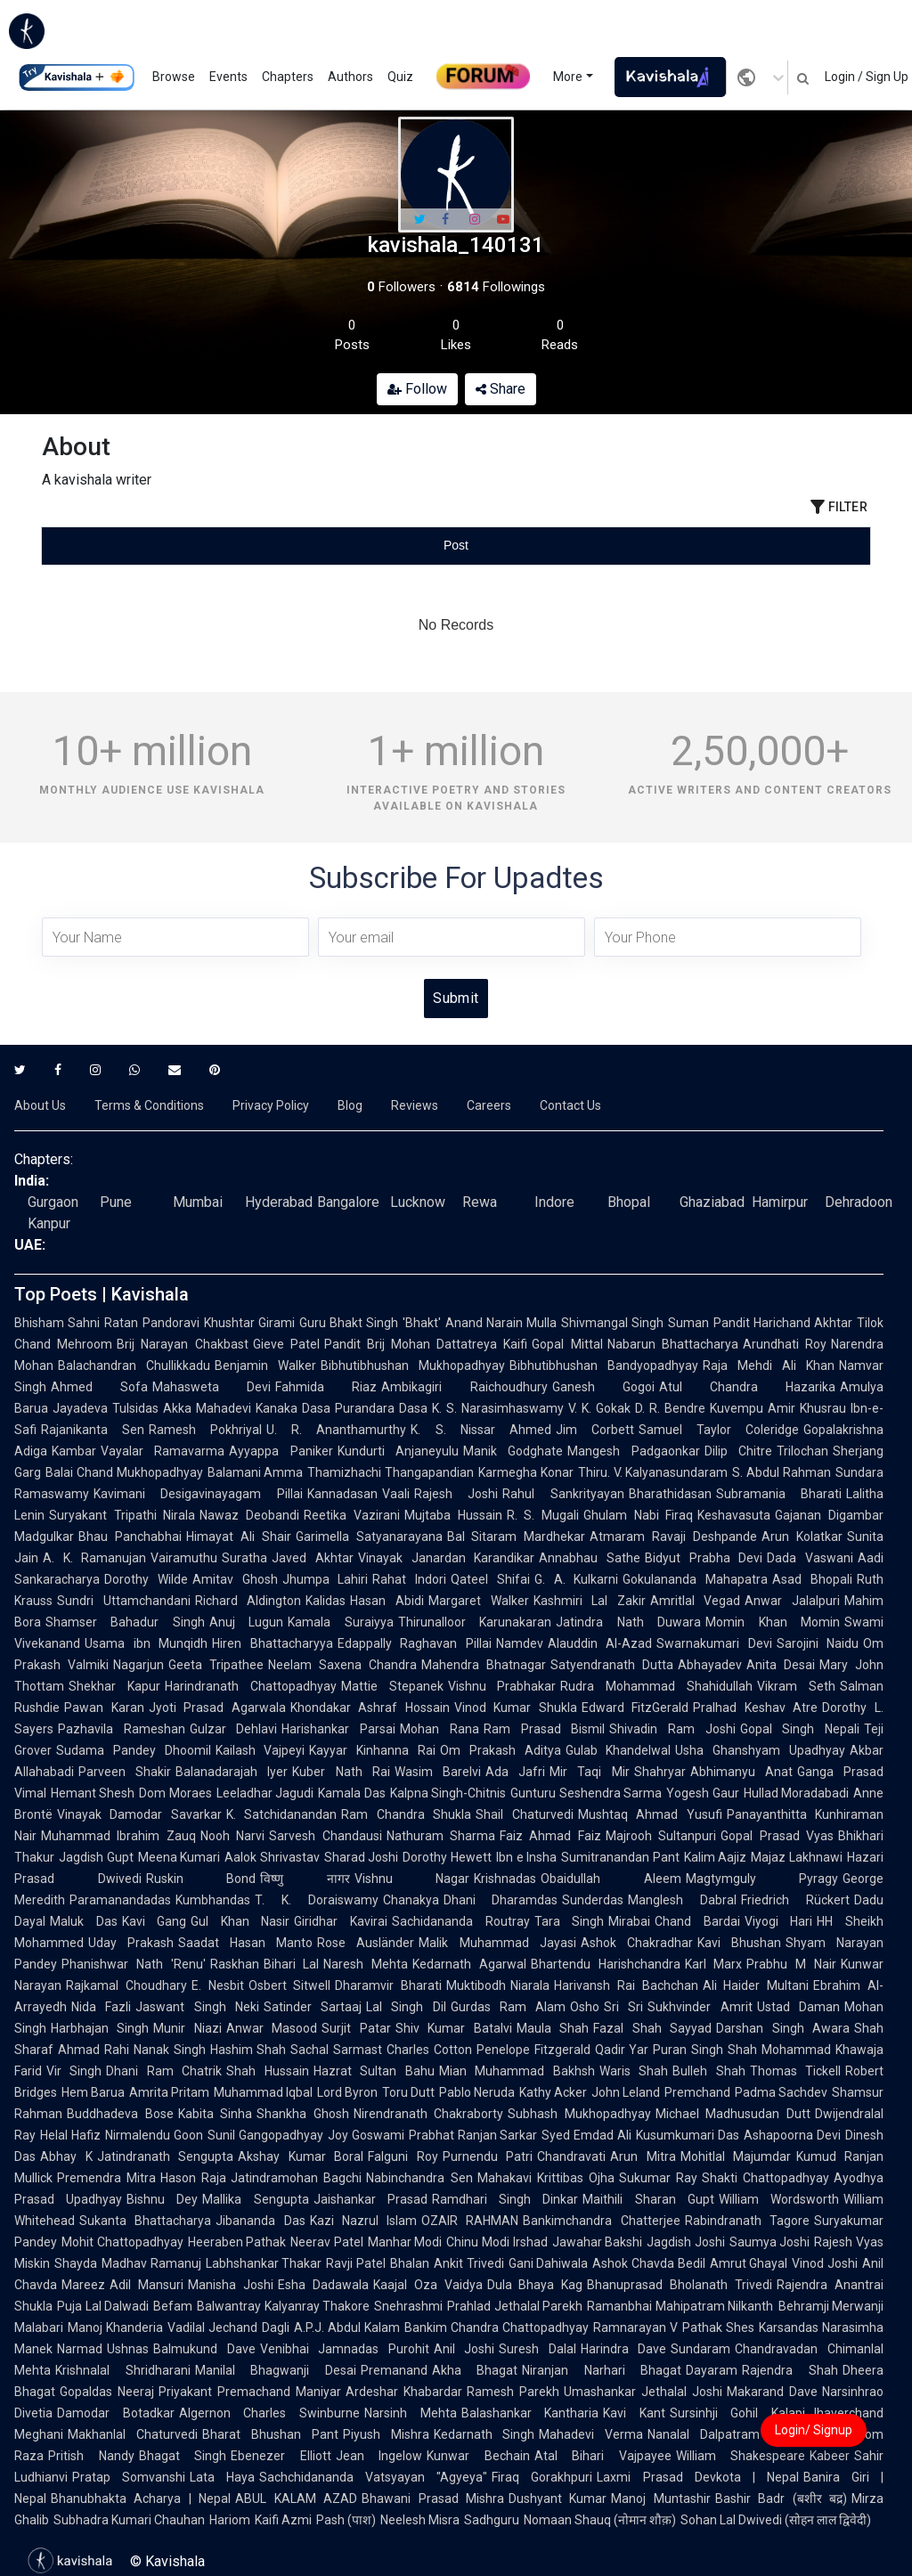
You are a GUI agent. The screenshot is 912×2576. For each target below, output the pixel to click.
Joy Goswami (366, 2135)
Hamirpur (780, 1202)
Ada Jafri (515, 1772)
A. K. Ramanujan (94, 1558)
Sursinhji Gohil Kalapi (737, 2413)
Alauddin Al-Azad (600, 1643)
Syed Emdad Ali (586, 2135)
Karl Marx (714, 1964)
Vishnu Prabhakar (502, 1686)
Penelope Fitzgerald (533, 2049)
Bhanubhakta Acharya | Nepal (141, 2498)
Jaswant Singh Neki (197, 2007)
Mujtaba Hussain (453, 1515)
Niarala (530, 1985)
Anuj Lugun (246, 1622)
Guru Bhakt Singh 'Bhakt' (370, 1323)
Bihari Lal (292, 1964)
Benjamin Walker (265, 1365)
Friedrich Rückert (795, 1900)
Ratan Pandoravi (151, 1323)
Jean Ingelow (379, 2456)
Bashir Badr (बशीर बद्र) (781, 2498)
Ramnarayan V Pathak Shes (673, 2327)
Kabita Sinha (215, 2114)
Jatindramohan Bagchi (296, 2178)
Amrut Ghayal (749, 2263)
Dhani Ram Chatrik (164, 2071)
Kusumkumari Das (687, 2135)
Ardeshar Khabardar (404, 2391)
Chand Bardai (697, 1921)
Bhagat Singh (183, 2456)
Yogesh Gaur (702, 1793)
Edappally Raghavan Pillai (415, 1643)
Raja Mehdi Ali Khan (769, 1365)
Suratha (244, 1558)
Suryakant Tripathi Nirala (122, 1515)
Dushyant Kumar (558, 2498)
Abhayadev (710, 1665)
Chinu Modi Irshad (496, 2242)
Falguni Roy (403, 2156)
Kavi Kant (634, 2413)
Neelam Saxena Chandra (342, 1665)
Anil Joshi (464, 2349)
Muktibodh (476, 1985)
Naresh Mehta (365, 1964)
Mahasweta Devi (211, 1387)
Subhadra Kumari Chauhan (129, 2520)
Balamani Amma (256, 1472)
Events (228, 76)
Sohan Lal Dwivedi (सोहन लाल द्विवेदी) (775, 2520)
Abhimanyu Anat (741, 1772)
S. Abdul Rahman (781, 1472)
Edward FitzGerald (635, 1707)
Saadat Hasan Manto (245, 1943)
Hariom (229, 2520)
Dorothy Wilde (146, 1579)
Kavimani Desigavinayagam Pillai (198, 1494)
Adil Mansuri (146, 2285)
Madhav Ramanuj (151, 2263)
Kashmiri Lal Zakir (589, 1601)
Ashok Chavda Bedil (648, 2263)
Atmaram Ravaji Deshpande (673, 1536)
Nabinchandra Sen (419, 2178)
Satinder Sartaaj (313, 2007)
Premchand (697, 2092)
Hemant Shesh (92, 1793)
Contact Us (570, 1105)
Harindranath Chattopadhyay (251, 1686)
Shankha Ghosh (302, 2114)
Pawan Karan (104, 1707)
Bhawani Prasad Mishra (433, 2498)
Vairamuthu (184, 1558)
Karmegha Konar (526, 1472)
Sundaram (700, 2349)
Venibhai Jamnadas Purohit (344, 2349)
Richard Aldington (248, 1601)
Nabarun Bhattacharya (672, 1344)
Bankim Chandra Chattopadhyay (496, 2327)
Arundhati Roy (784, 1344)
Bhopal (628, 1202)
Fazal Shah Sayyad (652, 2028)
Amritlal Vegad (695, 1601)
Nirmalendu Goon (154, 2135)
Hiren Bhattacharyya (272, 1643)
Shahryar (660, 1772)
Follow (417, 388)
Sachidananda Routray (461, 1921)
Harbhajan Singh (100, 2028)
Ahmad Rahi (93, 2049)
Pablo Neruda (477, 2092)
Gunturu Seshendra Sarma (586, 1793)
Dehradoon (858, 1202)
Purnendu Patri (488, 2156)
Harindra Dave (624, 2349)
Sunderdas (592, 1900)
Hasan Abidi (387, 1601)
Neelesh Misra (420, 2520)
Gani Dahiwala (549, 2263)
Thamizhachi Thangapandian (390, 1472)
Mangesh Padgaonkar (633, 1451)
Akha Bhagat (475, 2370)
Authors (350, 76)
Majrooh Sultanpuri (661, 1836)
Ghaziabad (712, 1202)
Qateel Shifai (490, 1579)
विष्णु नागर (305, 1878)
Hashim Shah (248, 2049)
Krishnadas (505, 1878)
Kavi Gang (154, 1921)
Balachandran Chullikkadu (134, 1365)
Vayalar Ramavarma (162, 1451)
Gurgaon (53, 1202)
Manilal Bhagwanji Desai (275, 2370)
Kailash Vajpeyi (260, 1750)
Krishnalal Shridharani (123, 2370)
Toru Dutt (408, 2092)
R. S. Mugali (543, 1515)
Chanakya (411, 1900)
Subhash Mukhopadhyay (579, 2114)
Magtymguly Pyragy (762, 1878)
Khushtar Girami (249, 1323)
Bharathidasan (670, 1494)
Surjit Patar (356, 2028)
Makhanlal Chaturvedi (133, 2434)
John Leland (625, 2092)
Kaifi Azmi (283, 2520)
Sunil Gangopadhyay (265, 2135)
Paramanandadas (120, 1900)
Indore (554, 1202)
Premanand (394, 2370)
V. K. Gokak (599, 1408)
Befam (172, 2306)
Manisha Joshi (230, 2285)
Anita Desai (780, 1665)
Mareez (83, 2285)
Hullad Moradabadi (796, 1793)
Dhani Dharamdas (501, 1900)
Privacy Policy (270, 1105)
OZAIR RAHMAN (469, 2220)
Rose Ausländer (365, 1943)
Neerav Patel (326, 2242)
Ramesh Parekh (513, 2391)
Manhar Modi (405, 2242)
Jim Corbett (595, 1430)
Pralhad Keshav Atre (755, 1707)
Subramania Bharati (779, 1494)
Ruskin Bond (201, 1878)
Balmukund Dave (204, 2349)
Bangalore (348, 1202)
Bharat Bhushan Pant (270, 2434)
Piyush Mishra (386, 2434)
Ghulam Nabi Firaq (638, 1515)
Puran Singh (688, 2049)
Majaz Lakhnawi (797, 1857)
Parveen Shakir (124, 1772)
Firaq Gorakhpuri (542, 2477)
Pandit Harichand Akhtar (783, 1323)
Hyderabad (279, 1202)
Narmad (79, 2349)
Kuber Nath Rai (340, 1772)
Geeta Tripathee (216, 1665)
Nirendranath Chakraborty (429, 2114)
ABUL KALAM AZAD (296, 2498)
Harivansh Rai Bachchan (626, 1985)
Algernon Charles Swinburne (269, 2413)
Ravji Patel (356, 2263)
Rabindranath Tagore (747, 2220)
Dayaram (711, 2370)
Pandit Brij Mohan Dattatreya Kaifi (426, 1344)
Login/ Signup (813, 2430)
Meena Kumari (179, 1857)
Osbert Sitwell (289, 1985)
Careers (489, 1105)
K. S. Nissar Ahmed (480, 1430)
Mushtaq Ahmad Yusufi (650, 1814)
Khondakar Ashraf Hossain (370, 1707)
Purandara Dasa (381, 1408)
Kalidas (325, 1601)
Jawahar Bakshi (597, 2242)
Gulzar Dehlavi (234, 1729)
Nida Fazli (101, 2007)
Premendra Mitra (106, 2178)
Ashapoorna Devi (792, 2135)
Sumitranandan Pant (620, 1857)
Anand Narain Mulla (501, 1323)
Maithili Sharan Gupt (647, 2199)
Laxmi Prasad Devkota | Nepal (697, 2477)
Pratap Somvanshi (128, 2477)
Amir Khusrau (807, 1408)
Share (500, 388)
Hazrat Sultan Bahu (374, 2071)
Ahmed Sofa (99, 1387)
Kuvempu (736, 1408)
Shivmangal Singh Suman (635, 1323)
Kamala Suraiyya (340, 1622)
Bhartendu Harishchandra (605, 1964)
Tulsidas (135, 1408)
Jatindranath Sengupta (165, 2156)
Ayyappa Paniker (280, 1451)
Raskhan (234, 1964)
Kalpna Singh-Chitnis (448, 1793)
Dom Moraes (175, 1793)
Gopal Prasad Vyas (777, 1836)
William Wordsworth (779, 2199)
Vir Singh (74, 2071)
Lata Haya (222, 2477)
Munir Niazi (187, 2028)
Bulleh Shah (708, 2071)
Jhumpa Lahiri (325, 1579)
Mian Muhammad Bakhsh (517, 2071)
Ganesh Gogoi (603, 1387)
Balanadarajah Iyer (231, 1772)
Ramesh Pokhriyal (205, 1430)
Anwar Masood (271, 2028)
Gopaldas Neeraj (107, 2391)
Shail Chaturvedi (524, 1814)
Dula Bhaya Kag (535, 2285)
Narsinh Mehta (410, 2413)
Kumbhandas (212, 1900)
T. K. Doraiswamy (317, 1900)
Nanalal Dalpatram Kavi (720, 2434)
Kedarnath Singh (484, 2434)
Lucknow (417, 1202)
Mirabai (629, 1921)
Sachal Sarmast (336, 2049)
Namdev (519, 1643)
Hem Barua (93, 2092)
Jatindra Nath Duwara (628, 1622)
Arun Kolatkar (802, 1536)
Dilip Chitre (738, 1451)
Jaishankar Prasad (371, 2199)
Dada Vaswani (810, 1558)
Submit (455, 998)
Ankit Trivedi (469, 2263)
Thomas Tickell (795, 2071)
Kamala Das (351, 1793)
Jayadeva (80, 1408)
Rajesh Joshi (456, 1494)
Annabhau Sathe (589, 1558)
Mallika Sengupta (255, 2199)
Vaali (396, 1494)
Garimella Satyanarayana (369, 1536)
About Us (40, 1105)
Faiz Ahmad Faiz (550, 1836)
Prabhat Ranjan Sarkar (473, 2135)
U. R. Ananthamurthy (336, 1430)
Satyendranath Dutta (611, 1665)
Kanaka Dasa (293, 1408)
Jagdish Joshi (686, 2242)
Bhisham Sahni (57, 1323)
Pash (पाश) (346, 2520)
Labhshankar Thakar (264, 2263)
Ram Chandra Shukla (406, 1814)
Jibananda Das (260, 2220)
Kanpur (49, 1223)
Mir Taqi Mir (589, 1772)
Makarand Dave (772, 2391)
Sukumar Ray (658, 2178)
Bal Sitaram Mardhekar (516, 1536)
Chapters (288, 76)
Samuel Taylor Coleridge (719, 1430)
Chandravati (571, 2156)
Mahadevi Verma (591, 2434)
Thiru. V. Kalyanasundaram (653, 1472)
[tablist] (456, 545)
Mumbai (198, 1202)
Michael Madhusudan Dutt (733, 2114)
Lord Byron (347, 2092)
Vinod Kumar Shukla (515, 1707)
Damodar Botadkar (116, 2413)
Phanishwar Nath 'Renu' (133, 1964)
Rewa (479, 1202)
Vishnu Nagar (412, 1878)
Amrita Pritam (169, 2092)
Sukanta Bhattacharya (145, 2220)
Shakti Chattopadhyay (765, 2178)
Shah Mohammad (779, 2049)
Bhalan (409, 2263)
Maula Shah (553, 2028)
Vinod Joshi (825, 2263)
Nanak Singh (170, 2049)
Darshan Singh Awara (783, 2028)
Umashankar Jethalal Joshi (643, 2391)
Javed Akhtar (313, 1558)
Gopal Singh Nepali (799, 1729)
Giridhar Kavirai (340, 1921)
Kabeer (830, 2456)
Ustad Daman (798, 2007)
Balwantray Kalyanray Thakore (283, 2306)
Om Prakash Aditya (500, 1750)
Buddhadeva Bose (120, 2114)
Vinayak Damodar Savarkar (139, 1814)
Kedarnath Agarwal (469, 1964)
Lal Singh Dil (406, 2007)
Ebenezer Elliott (281, 2456)
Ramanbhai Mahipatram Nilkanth (680, 2306)
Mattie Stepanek (392, 1686)
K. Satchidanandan (281, 1814)
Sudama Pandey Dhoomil (133, 1750)
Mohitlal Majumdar (736, 2156)
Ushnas (128, 2349)
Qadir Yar (622, 2049)
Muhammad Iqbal (263, 2092)
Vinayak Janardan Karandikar (446, 1558)
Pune (116, 1202)
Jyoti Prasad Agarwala (217, 1707)
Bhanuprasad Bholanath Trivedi (679, 2285)
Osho (584, 2007)
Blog (350, 1105)
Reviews (414, 1105)
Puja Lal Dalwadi (103, 2306)
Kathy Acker (553, 2092)
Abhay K (66, 2156)
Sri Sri (623, 2007)
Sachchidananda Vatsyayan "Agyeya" (373, 2477)
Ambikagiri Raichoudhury (464, 1387)
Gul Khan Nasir (240, 1921)
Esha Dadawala (323, 2285)
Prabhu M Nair (791, 1964)
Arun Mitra (643, 2156)
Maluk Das (84, 1921)
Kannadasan (342, 1494)
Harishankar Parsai (338, 1729)
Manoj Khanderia (115, 2327)
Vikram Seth (796, 1686)
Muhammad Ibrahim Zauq (118, 1836)
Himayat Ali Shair (238, 1536)
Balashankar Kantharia (530, 2413)
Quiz (400, 76)
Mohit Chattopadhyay (122, 2242)
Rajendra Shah (790, 2370)
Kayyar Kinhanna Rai (372, 1750)
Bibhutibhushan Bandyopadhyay (603, 1365)
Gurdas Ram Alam (508, 2007)
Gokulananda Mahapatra (695, 1579)
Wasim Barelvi (438, 1772)
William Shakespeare (741, 2456)
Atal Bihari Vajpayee (603, 2456)
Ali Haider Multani (756, 1985)
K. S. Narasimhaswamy (498, 1408)
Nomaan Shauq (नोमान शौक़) (600, 2520)
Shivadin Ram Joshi (672, 1729)
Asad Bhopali (812, 1579)
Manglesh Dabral (682, 1900)
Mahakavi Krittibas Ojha (546, 2178)
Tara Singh (569, 1921)
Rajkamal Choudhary (126, 1985)
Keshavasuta (733, 1515)
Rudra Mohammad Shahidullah (656, 1686)
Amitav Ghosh (235, 1579)
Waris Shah (633, 2071)
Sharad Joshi (361, 1857)
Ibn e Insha (526, 1857)
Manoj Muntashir (660, 2498)
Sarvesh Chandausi (325, 1836)
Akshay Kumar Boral (300, 2156)
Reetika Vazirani (352, 1515)
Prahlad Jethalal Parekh (514, 2306)
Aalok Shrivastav (272, 1857)
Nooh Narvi (232, 1836)
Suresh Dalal (537, 2349)
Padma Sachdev (781, 2092)
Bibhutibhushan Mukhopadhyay (413, 1365)
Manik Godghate (513, 1451)
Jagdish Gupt (96, 1857)
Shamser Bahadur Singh (125, 1622)
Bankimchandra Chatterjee (601, 2220)
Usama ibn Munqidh (146, 1643)
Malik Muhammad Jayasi (497, 1943)
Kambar (74, 1451)
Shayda (75, 2263)
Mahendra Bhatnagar (483, 1665)
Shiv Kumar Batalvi (453, 2028)
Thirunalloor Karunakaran (474, 1622)
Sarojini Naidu (818, 1643)
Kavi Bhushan (739, 1943)
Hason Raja (193, 2178)
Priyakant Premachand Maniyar (250, 2391)
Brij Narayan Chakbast (182, 1344)
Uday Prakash (131, 1943)
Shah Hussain (267, 2071)
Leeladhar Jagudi (265, 1793)
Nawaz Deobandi (249, 1515)
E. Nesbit (217, 1985)
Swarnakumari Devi (714, 1643)
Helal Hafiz (70, 2135)
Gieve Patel (286, 1344)
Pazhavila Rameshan (121, 1729)
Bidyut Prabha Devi (703, 1558)
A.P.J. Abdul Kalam (347, 2327)
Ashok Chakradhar (637, 1943)
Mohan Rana (439, 1729)
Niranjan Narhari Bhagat (601, 2370)
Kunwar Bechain (478, 2456)
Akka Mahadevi (207, 1408)
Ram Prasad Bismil (544, 1729)
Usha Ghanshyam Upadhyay (760, 1750)
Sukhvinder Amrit (699, 2007)
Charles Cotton (429, 2049)
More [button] (567, 76)
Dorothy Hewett (447, 1857)
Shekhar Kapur (114, 1686)
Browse (173, 76)
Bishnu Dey (162, 2199)
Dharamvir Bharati (388, 1985)
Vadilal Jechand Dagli (228, 2327)
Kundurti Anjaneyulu (398, 1451)
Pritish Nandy (91, 2456)
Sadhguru (491, 2520)
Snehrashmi (408, 2306)
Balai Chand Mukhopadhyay (124, 1472)
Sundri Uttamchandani (124, 1601)
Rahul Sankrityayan (562, 1494)
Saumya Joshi (769, 2242)
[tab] (180, 545)
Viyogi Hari (779, 1921)
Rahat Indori (409, 1579)
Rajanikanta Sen (92, 1430)
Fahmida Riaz (326, 1387)
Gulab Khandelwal (619, 1750)
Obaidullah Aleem (611, 1878)
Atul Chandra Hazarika (747, 1387)
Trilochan (802, 1451)
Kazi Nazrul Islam (364, 2220)
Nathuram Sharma (441, 1836)
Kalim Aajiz (715, 1857)
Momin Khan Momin (772, 1622)
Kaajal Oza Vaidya (428, 2285)
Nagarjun (138, 1665)
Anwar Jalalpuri (792, 1601)
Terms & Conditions (149, 1105)
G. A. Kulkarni (576, 1579)
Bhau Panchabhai (130, 1536)
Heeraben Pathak (237, 2242)
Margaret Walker (478, 1601)
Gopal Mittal (567, 1344)
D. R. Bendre (670, 1408)
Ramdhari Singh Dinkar (505, 2199)
